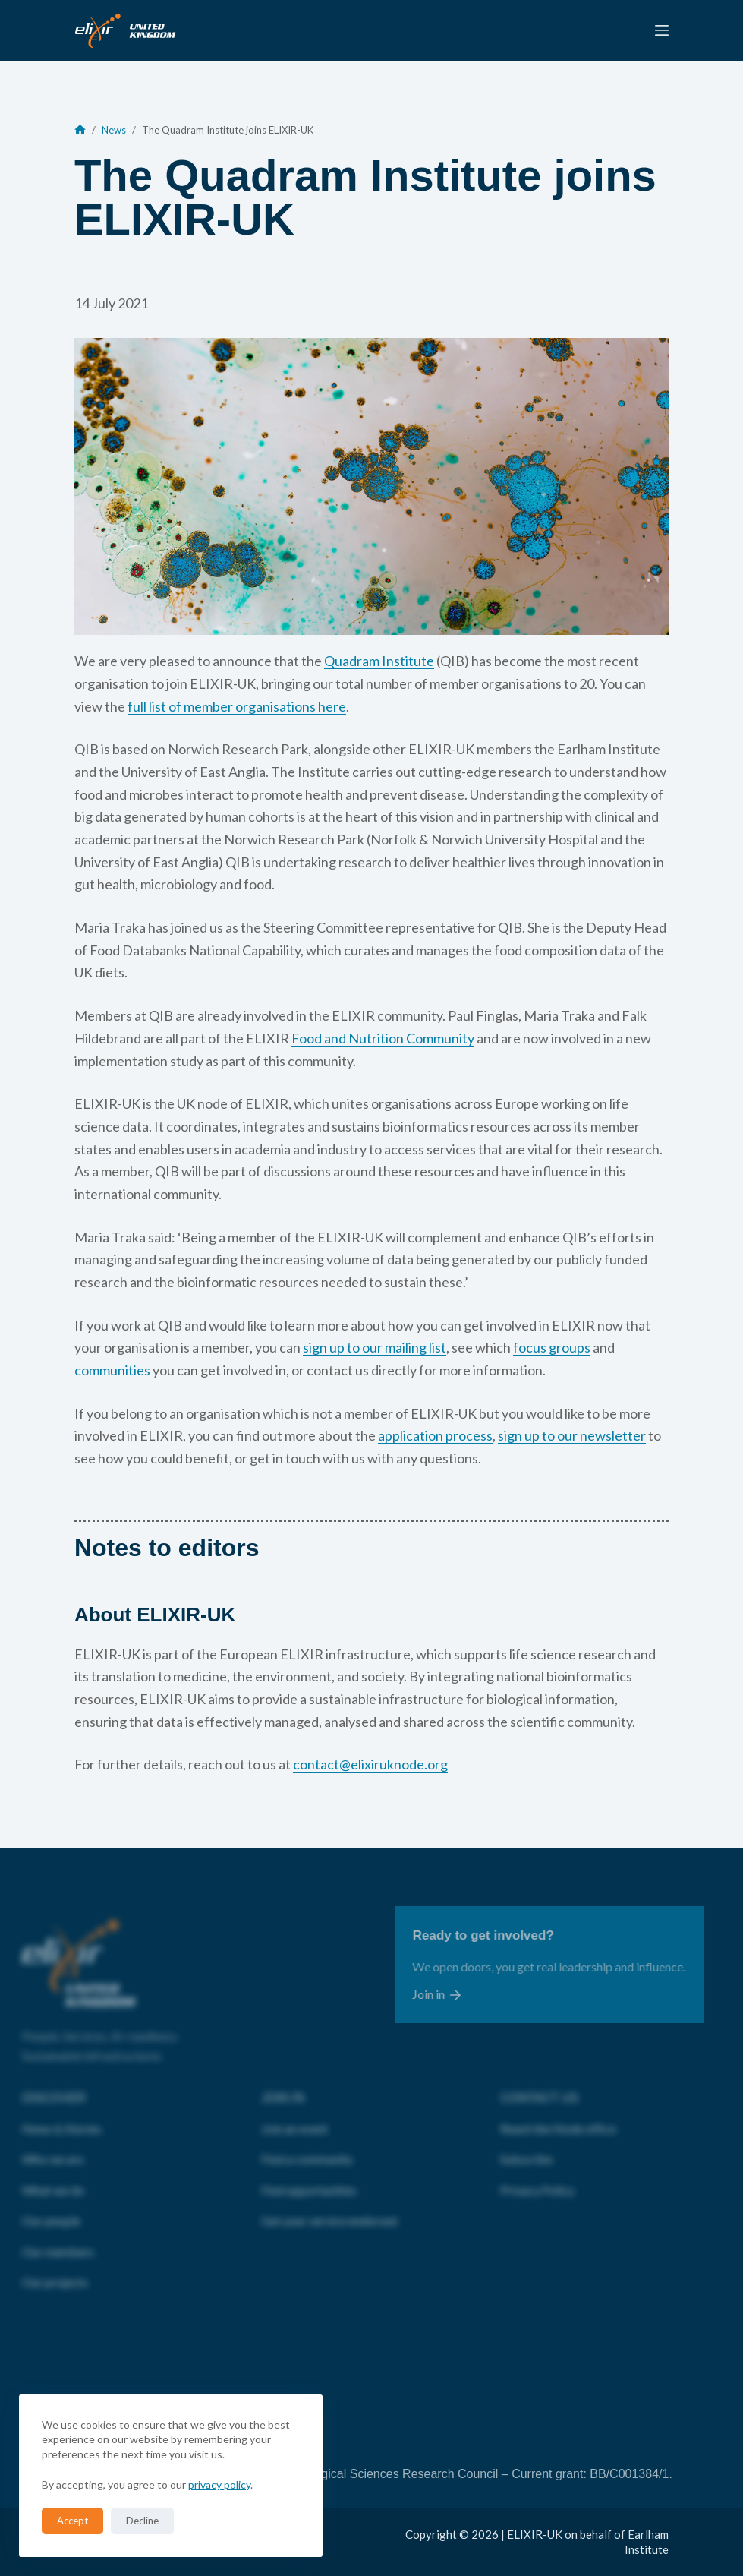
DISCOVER (54, 2083)
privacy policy (219, 2484)
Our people (51, 2206)
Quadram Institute (379, 660)
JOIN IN (282, 2083)
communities (112, 1370)
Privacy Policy (537, 2175)
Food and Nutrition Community (382, 1038)
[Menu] (662, 30)
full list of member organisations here (237, 706)
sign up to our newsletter (572, 1435)
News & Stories (62, 2114)
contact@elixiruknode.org (370, 1764)
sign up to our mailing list (374, 1347)
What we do (53, 2175)
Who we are (52, 2144)
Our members (58, 2237)
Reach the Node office (558, 2114)
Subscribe (526, 2144)
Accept (72, 2520)
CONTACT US (539, 2083)
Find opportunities (309, 2175)
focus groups (551, 1347)
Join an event (294, 2114)
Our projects (55, 2267)
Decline (142, 2520)
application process (435, 1435)
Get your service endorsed (329, 2206)
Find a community (307, 2144)
